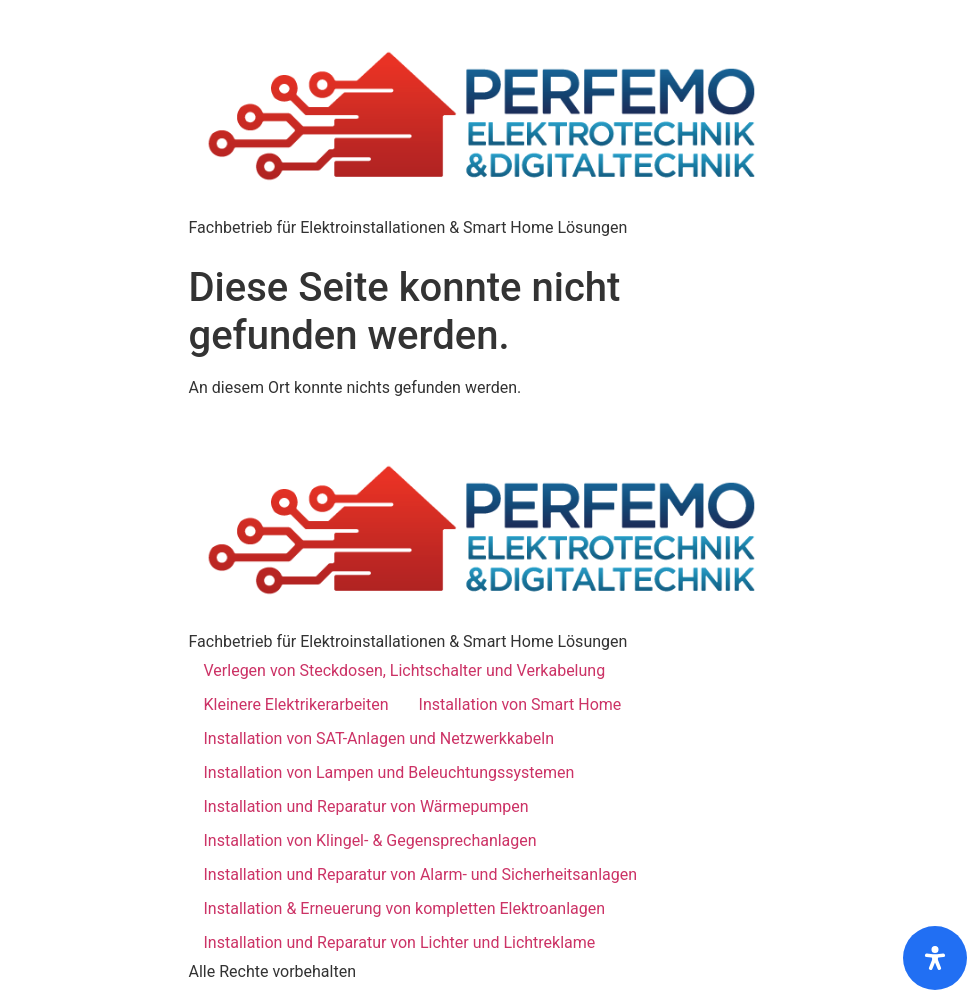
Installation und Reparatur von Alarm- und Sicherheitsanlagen (421, 874)
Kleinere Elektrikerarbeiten (296, 704)
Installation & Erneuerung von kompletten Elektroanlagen (405, 908)
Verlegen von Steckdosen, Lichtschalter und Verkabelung (405, 670)
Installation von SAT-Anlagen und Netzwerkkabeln (379, 738)
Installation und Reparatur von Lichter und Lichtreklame (400, 942)
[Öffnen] (935, 958)
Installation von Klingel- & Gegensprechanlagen (370, 840)
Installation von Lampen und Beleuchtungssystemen (389, 772)
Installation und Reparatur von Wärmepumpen (366, 806)
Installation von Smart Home (520, 704)
